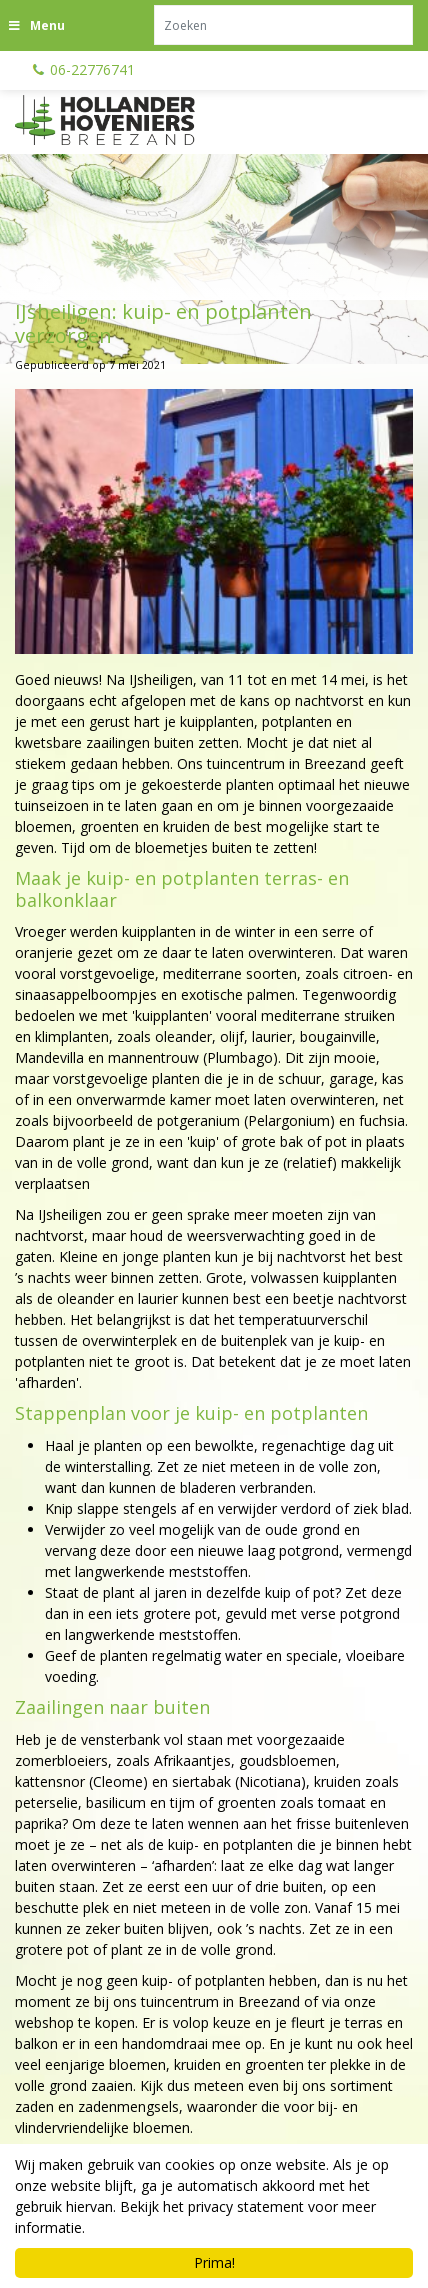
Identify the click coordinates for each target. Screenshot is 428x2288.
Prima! (214, 2262)
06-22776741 (92, 69)
